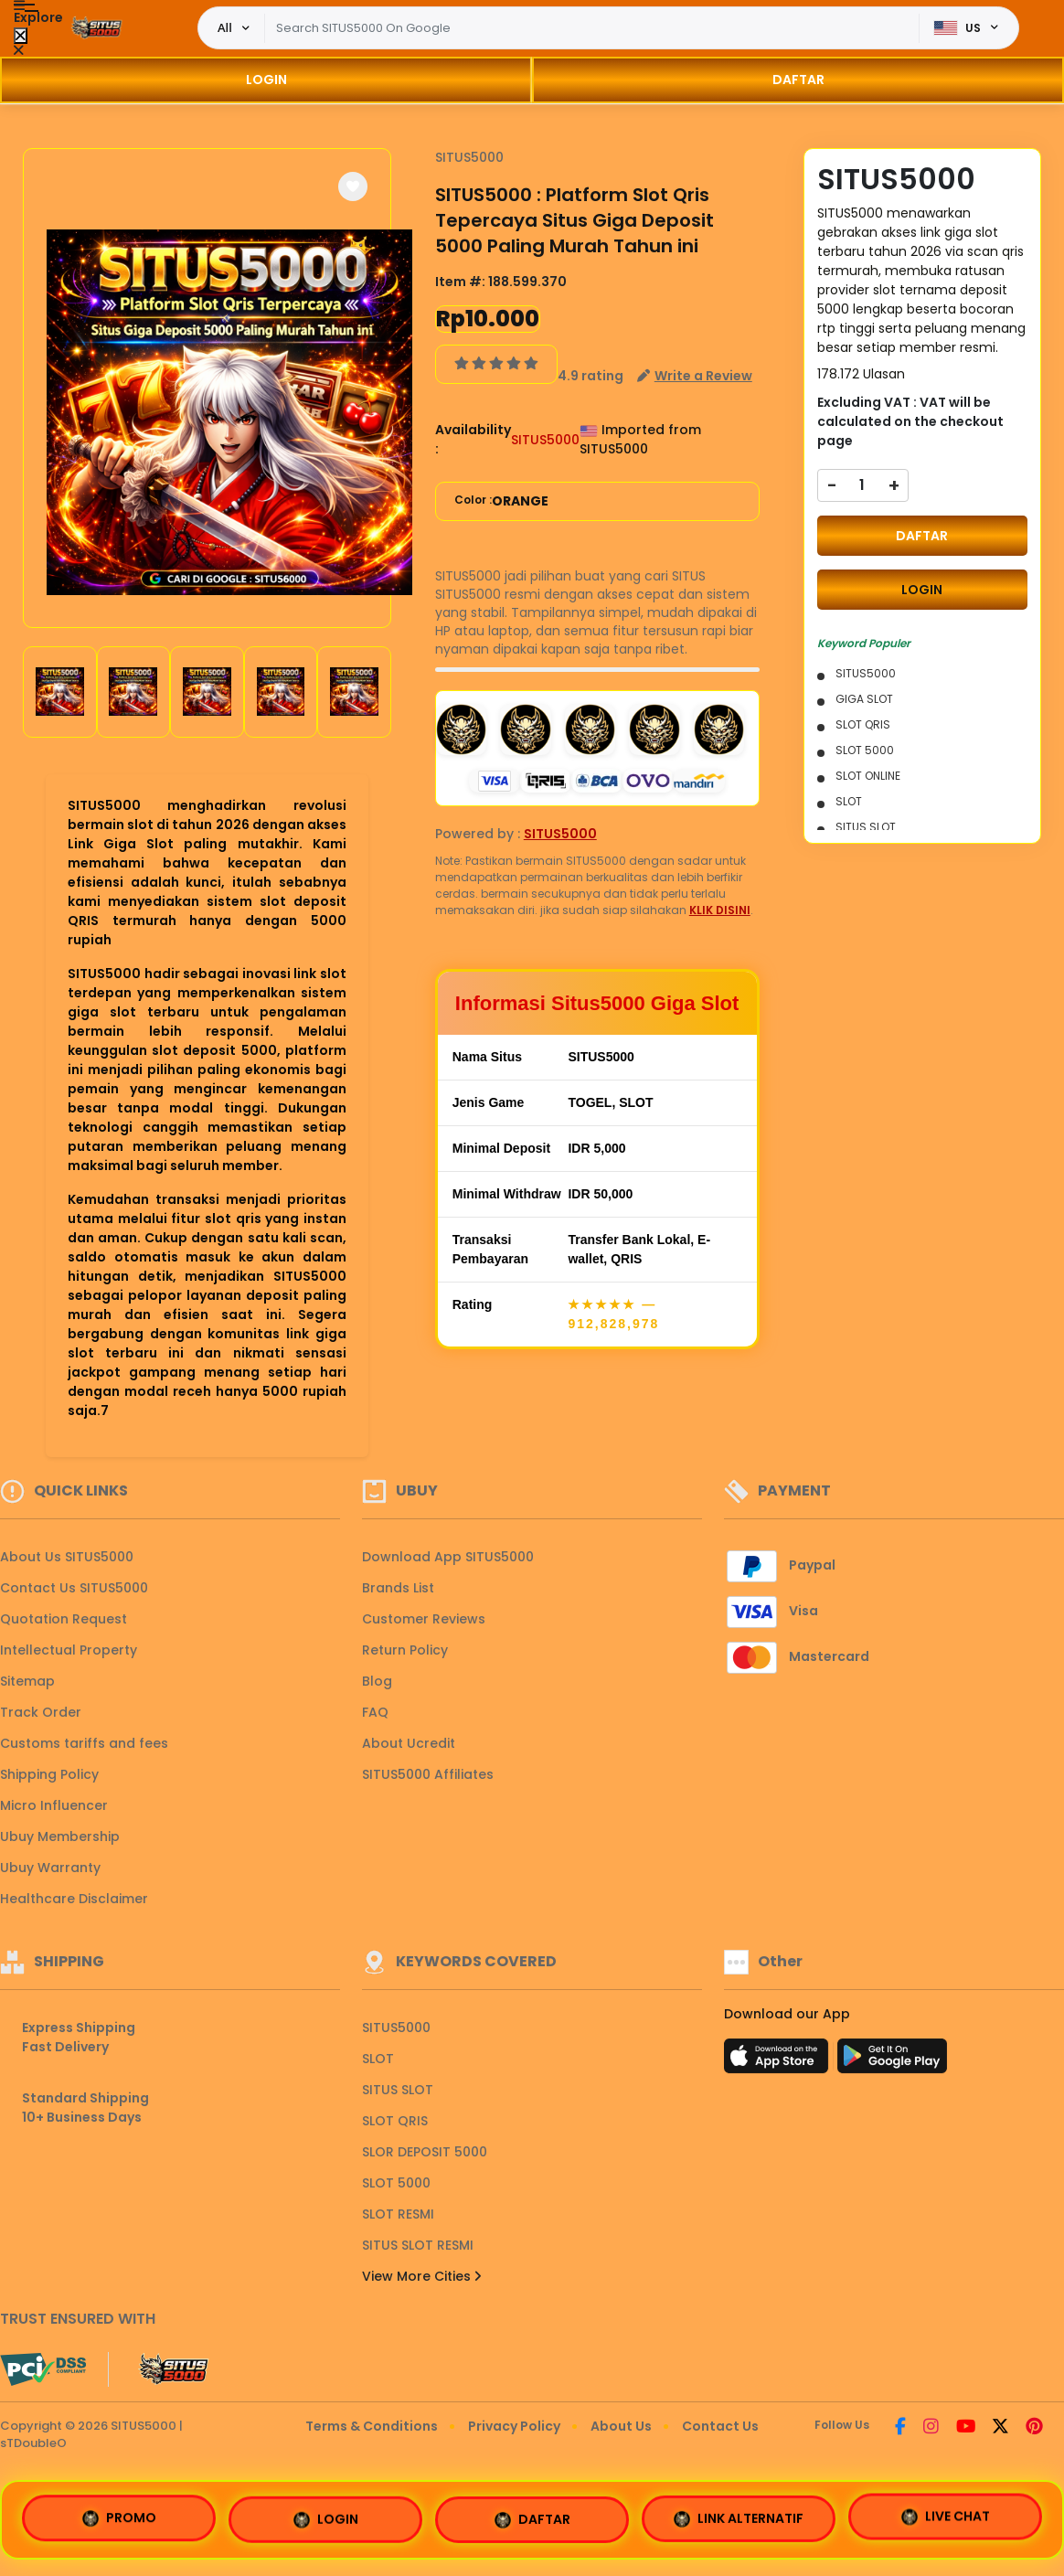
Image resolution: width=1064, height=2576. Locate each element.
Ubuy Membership (60, 1836)
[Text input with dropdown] (592, 28)
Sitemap (27, 1681)
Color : (501, 501)
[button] (352, 186)
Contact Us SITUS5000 (74, 1588)
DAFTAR (798, 79)
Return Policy (405, 1650)
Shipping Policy (49, 1774)
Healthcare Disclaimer (74, 1898)
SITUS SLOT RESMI (417, 2245)
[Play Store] (892, 2061)
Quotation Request (63, 1619)
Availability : (473, 439)
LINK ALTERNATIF (738, 2516)
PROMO (119, 2519)
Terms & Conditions (371, 2426)
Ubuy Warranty (50, 1867)
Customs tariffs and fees (84, 1743)
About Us (621, 2426)
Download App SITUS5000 (448, 1557)
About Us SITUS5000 (66, 1557)
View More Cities (421, 2276)
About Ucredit (408, 1743)
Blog (377, 1681)
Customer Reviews (423, 1619)
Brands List (398, 1588)
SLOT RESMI (398, 2214)
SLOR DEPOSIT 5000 (424, 2152)
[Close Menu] (20, 35)
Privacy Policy (514, 2426)
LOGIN (266, 79)
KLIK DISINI (719, 910)
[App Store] (779, 2061)
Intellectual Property (68, 1650)
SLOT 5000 (396, 2183)
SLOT (378, 2058)
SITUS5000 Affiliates (428, 1774)
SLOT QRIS (395, 2121)
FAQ (375, 1712)
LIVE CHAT (945, 2513)
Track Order (40, 1712)
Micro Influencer (54, 1805)
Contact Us (720, 2426)
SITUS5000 (469, 157)
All (225, 27)
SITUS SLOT (397, 2090)
